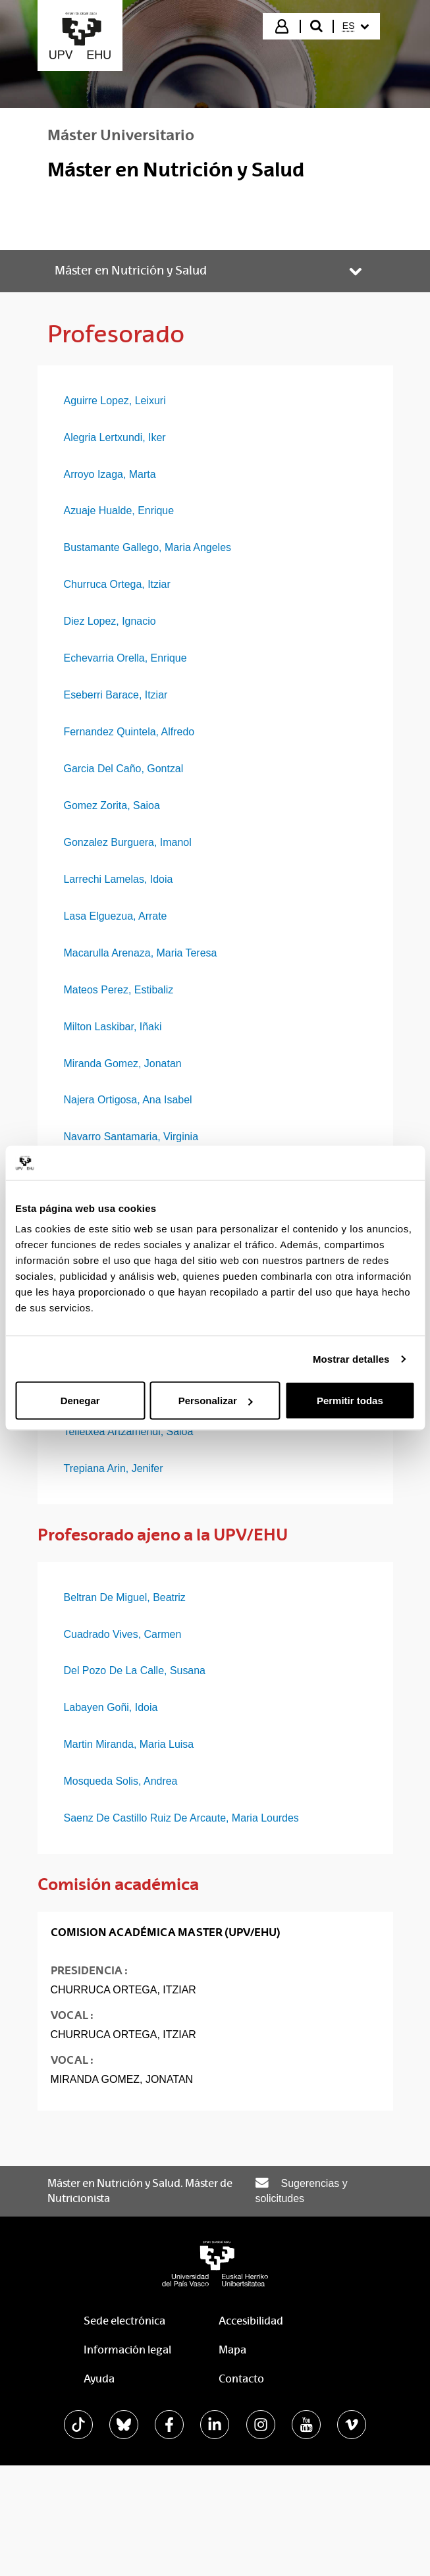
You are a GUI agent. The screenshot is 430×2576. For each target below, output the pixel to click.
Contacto (241, 2379)
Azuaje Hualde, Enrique (119, 510)
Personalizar (215, 1400)
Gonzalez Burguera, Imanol (128, 842)
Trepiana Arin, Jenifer (113, 1468)
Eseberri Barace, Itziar (116, 694)
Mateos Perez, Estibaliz (119, 989)
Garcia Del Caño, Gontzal (124, 768)
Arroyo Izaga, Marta (110, 474)
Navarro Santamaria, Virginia (131, 1136)
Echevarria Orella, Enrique (125, 658)
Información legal (127, 2350)
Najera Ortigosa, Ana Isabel (128, 1099)
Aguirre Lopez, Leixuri (115, 400)
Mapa (232, 2350)
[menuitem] (355, 26)
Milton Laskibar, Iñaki (113, 1026)
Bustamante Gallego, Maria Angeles (148, 547)
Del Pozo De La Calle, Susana (135, 1670)
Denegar (80, 1400)
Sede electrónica (124, 2321)
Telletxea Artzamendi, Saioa (129, 1431)
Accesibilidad (251, 2321)
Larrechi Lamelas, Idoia (118, 879)
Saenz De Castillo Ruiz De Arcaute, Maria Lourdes (181, 1818)
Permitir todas (350, 1400)
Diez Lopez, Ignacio (110, 621)
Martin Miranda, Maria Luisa (129, 1744)
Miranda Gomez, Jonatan (123, 1063)
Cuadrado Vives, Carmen (123, 1634)
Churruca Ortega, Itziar (117, 584)
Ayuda (99, 2379)
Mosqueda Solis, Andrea (121, 1781)
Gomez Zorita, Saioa (112, 805)
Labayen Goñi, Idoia (111, 1707)
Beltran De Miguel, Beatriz (125, 1597)
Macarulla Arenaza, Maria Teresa (140, 953)
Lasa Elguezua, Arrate (115, 916)
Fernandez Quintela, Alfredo (129, 731)
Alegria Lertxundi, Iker (115, 437)
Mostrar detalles (351, 1358)
